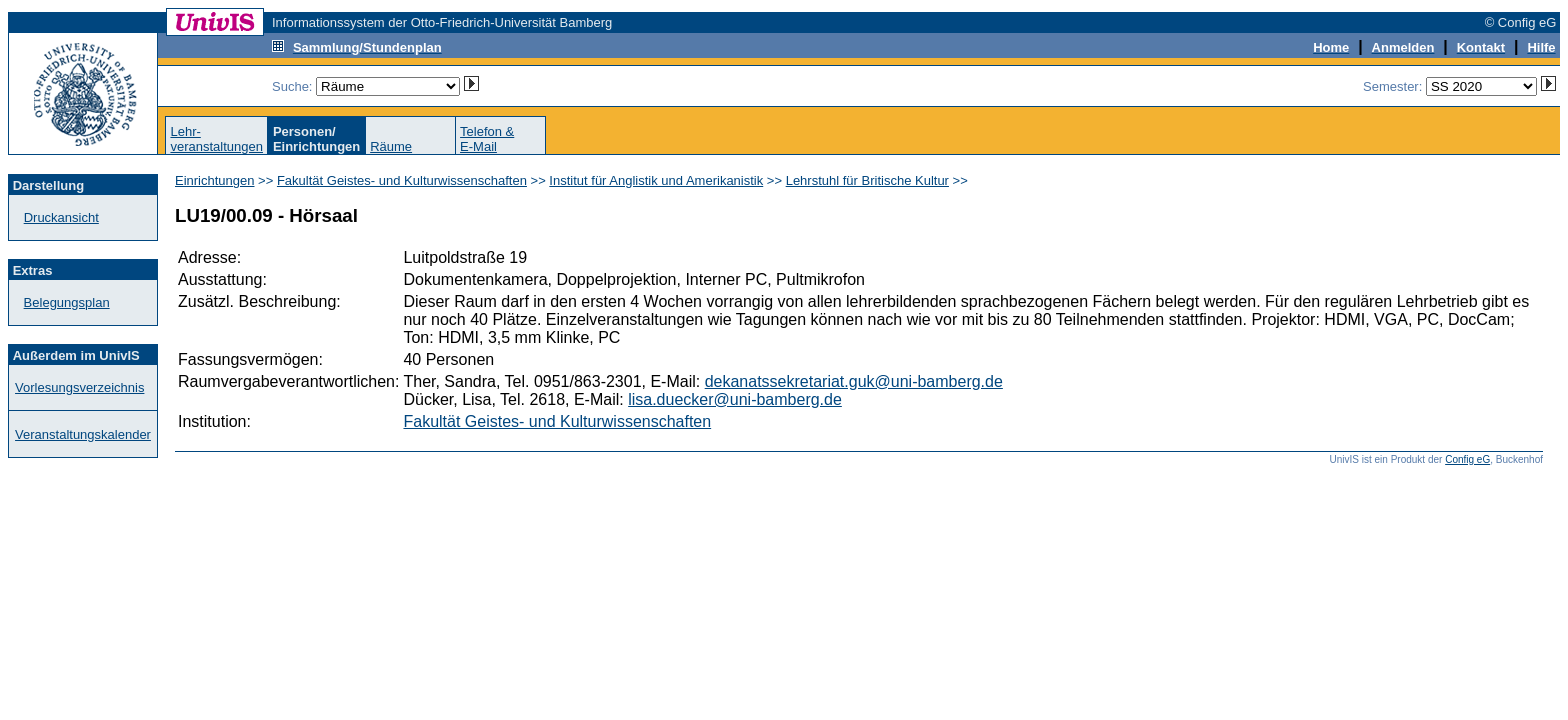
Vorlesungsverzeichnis (79, 387)
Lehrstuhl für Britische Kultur (867, 180)
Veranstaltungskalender (83, 434)
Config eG (1467, 459)
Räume (391, 146)
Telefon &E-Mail (487, 139)
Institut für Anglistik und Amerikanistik (656, 180)
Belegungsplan (67, 302)
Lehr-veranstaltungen (216, 139)
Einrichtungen (215, 180)
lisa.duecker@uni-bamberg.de (735, 399)
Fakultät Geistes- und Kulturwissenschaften (402, 180)
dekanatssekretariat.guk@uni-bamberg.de (854, 381)
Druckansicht (61, 217)
